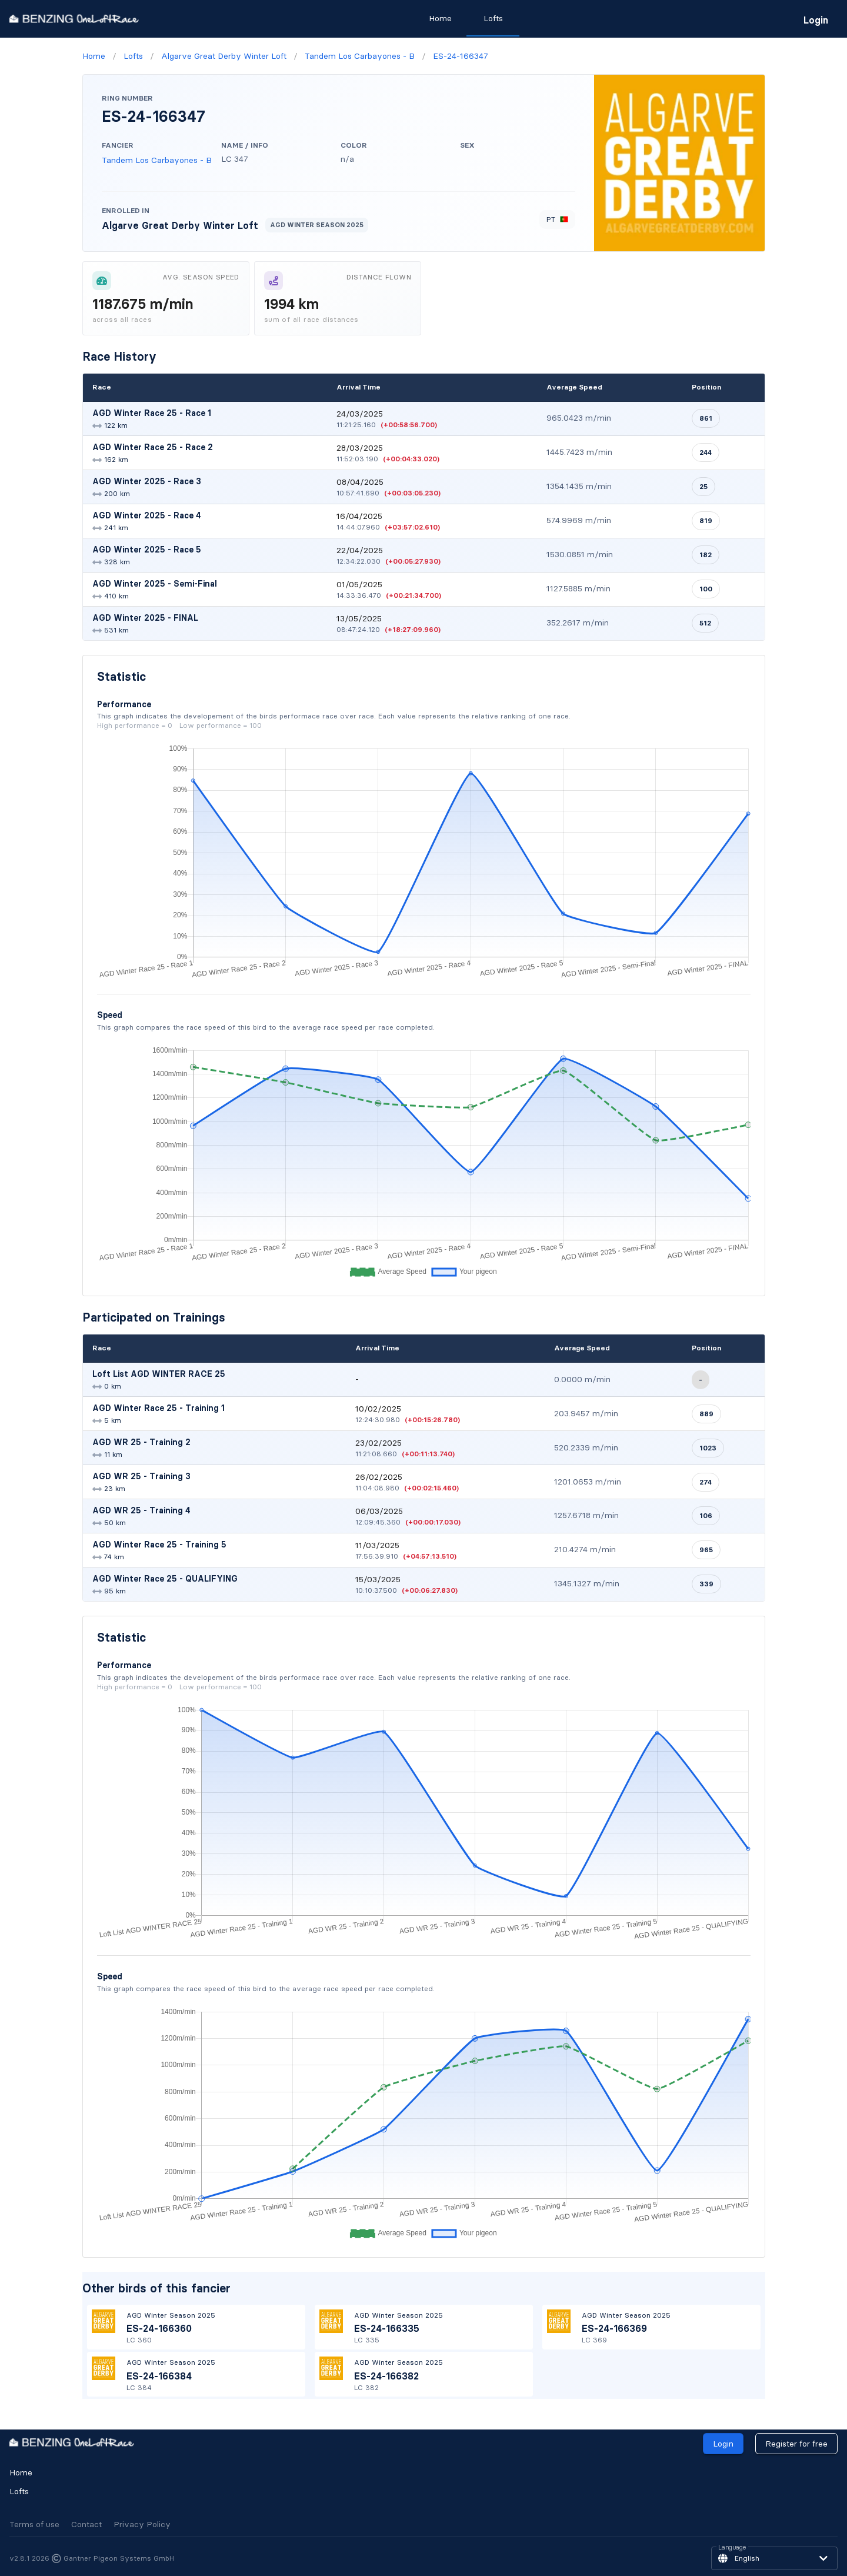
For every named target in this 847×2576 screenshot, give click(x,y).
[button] (774, 2558)
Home (20, 2472)
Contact (86, 2524)
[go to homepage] (74, 18)
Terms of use (34, 2524)
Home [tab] (440, 18)
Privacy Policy (142, 2524)
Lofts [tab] (493, 18)
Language (732, 2548)
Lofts (19, 2491)
